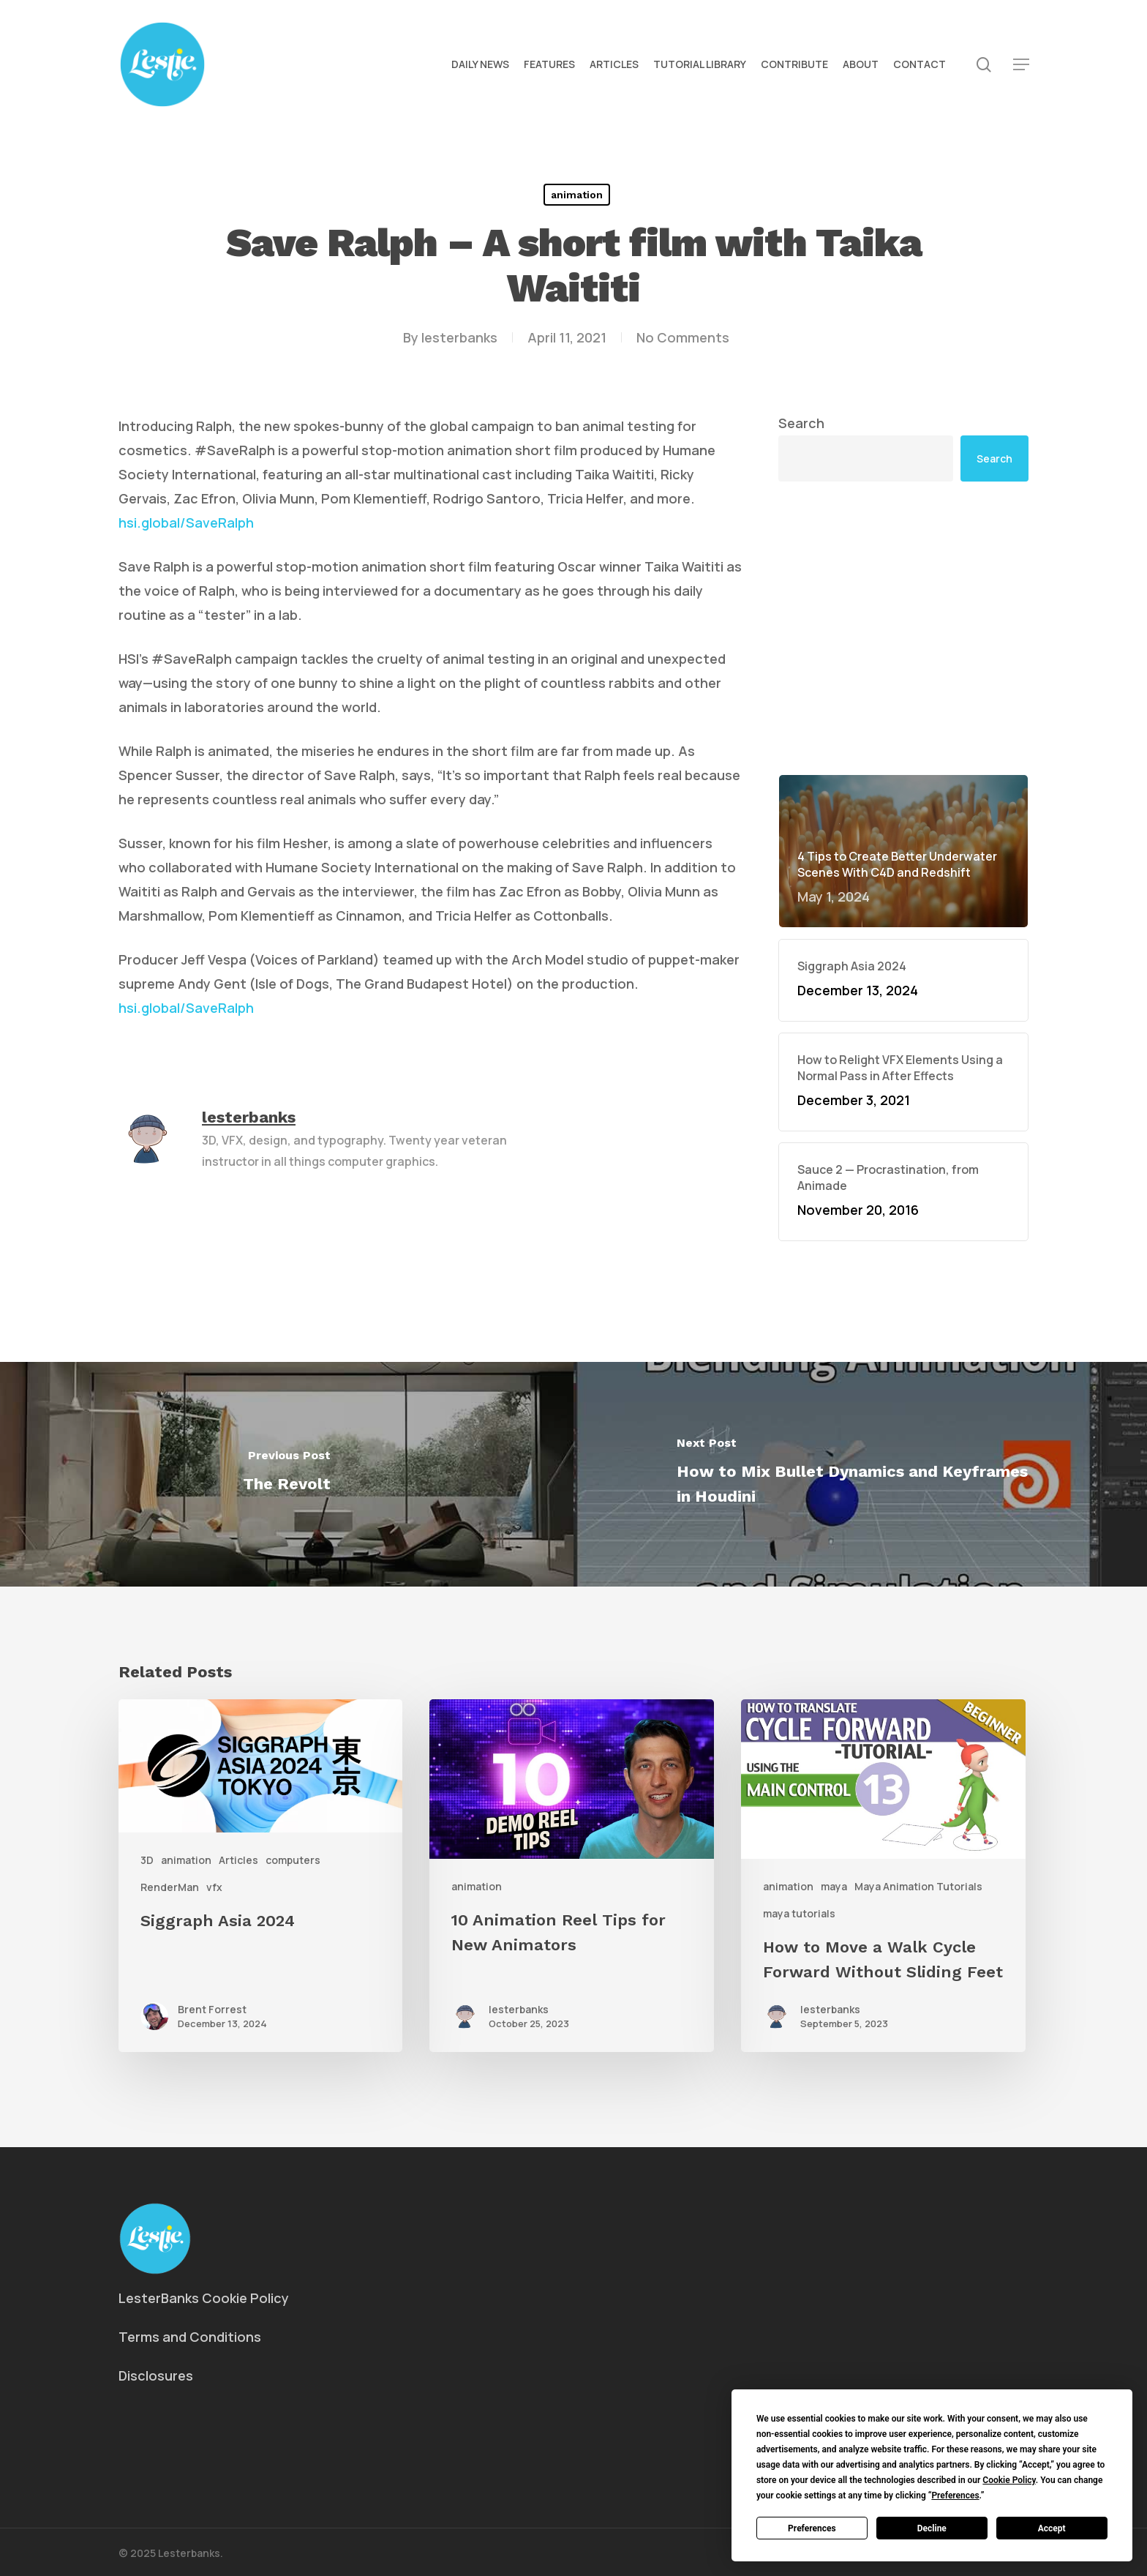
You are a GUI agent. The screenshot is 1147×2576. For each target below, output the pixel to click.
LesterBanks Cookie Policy (204, 2298)
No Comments (682, 337)
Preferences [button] (955, 2495)
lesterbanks (459, 337)
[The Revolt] (287, 1474)
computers (293, 1860)
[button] (1021, 64)
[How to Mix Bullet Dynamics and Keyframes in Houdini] (860, 1474)
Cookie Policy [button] (1008, 2480)
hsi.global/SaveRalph (186, 522)
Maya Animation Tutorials (918, 1886)
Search (801, 423)
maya (834, 1886)
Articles (238, 1860)
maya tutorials (799, 1913)
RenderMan (169, 1887)
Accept (1052, 2528)
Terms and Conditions (190, 2336)
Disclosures (156, 2375)
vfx (214, 1887)
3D (147, 1860)
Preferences (812, 2528)
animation (577, 195)
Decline (932, 2528)
